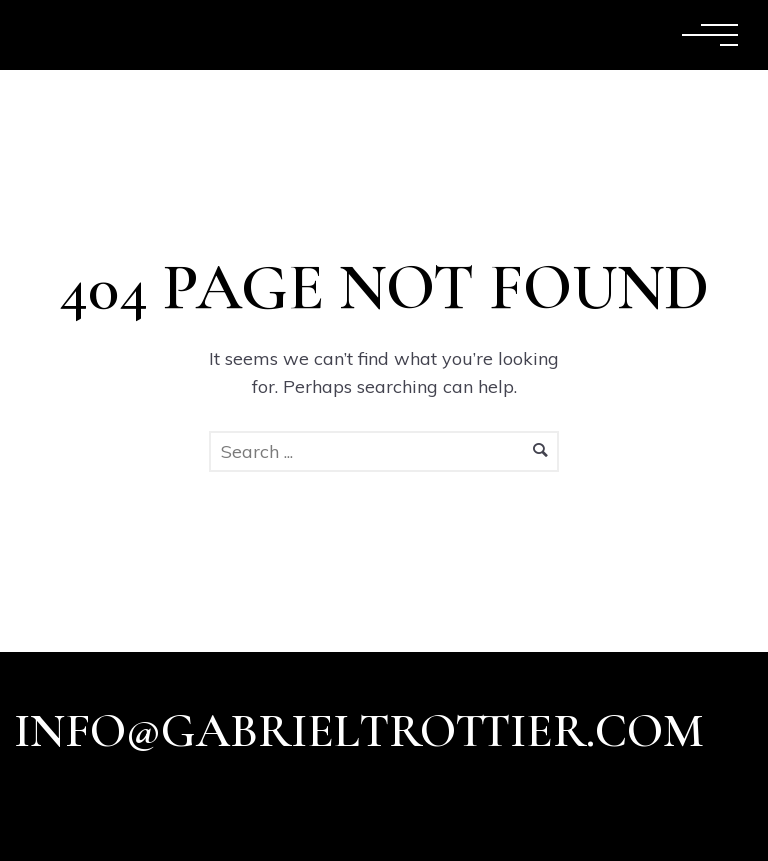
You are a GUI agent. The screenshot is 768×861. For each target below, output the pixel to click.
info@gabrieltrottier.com (359, 731)
